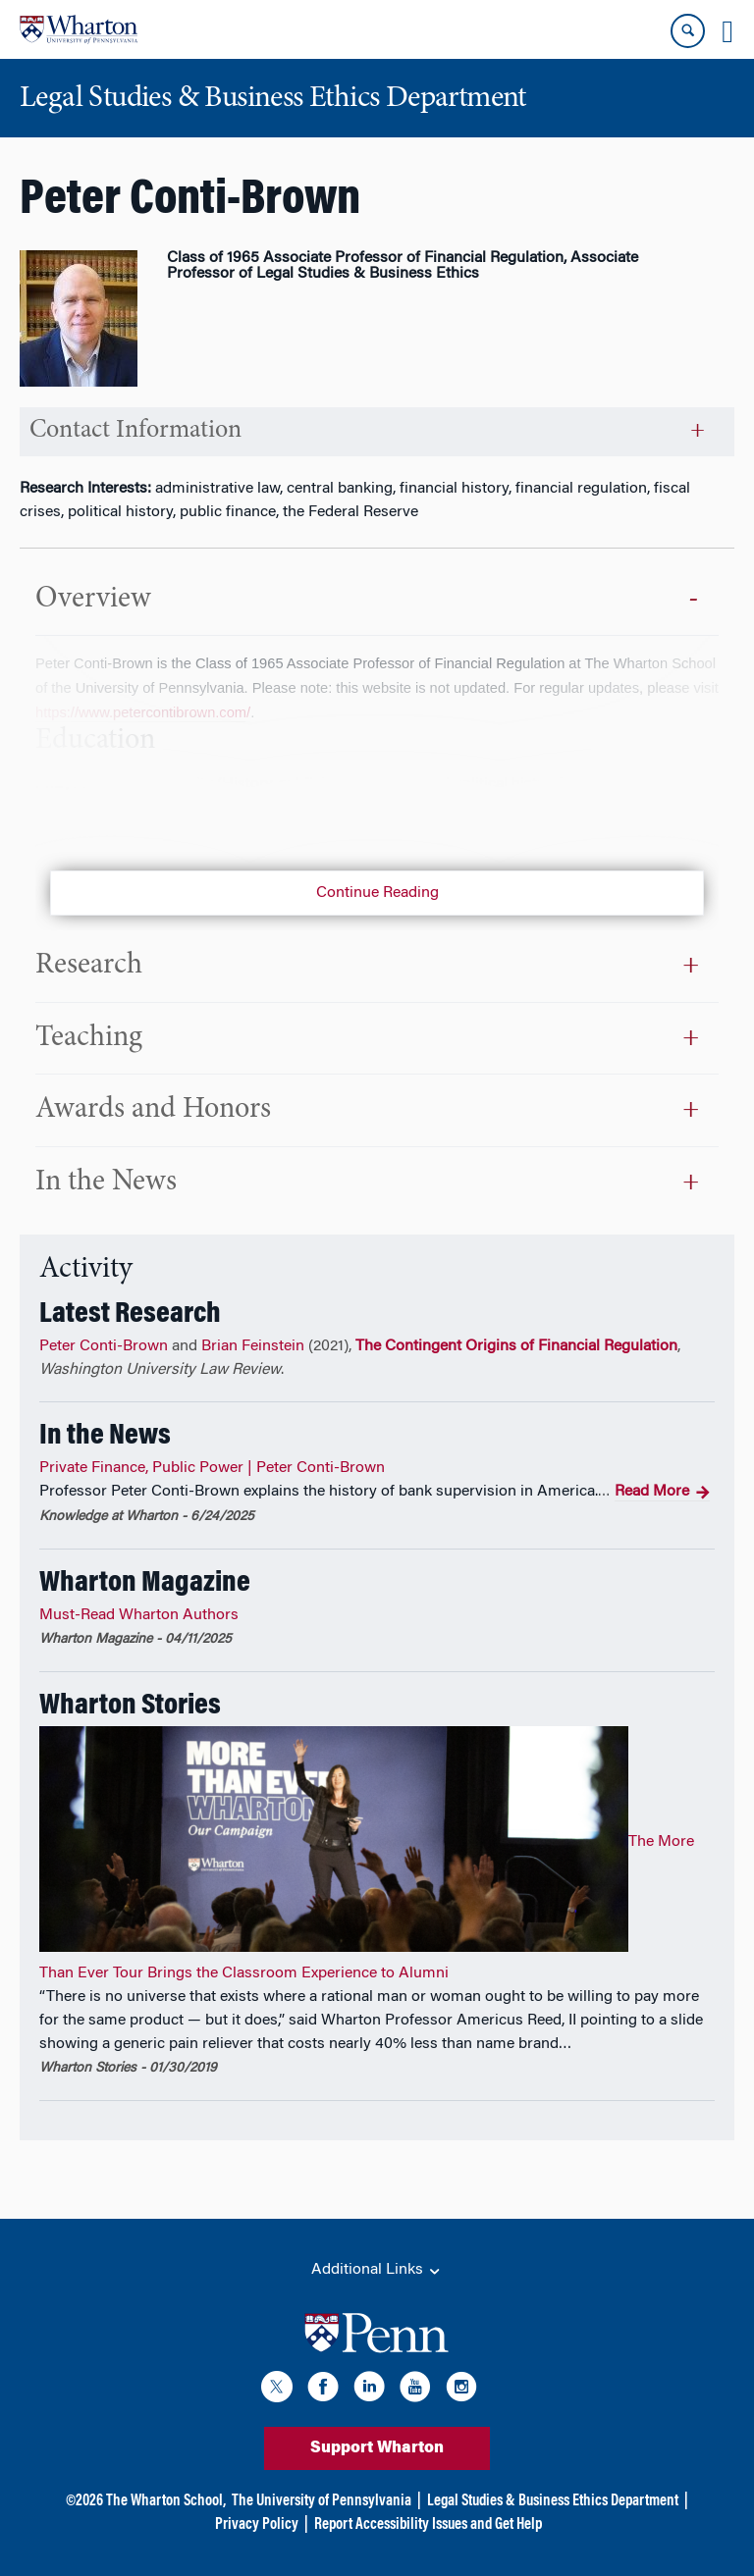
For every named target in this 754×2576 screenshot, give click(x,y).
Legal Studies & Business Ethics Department (552, 2501)
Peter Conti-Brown (103, 1346)
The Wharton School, (166, 2501)
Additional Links (377, 2271)
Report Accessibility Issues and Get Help (428, 2525)
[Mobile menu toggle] (727, 31)
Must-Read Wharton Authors (139, 1615)
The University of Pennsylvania (321, 2501)
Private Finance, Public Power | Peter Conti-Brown (212, 1468)
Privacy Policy (256, 2525)
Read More (662, 1492)
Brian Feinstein (252, 1346)
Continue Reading (377, 893)
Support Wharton (377, 2448)
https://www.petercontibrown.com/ (142, 712)
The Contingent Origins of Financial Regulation (516, 1346)
